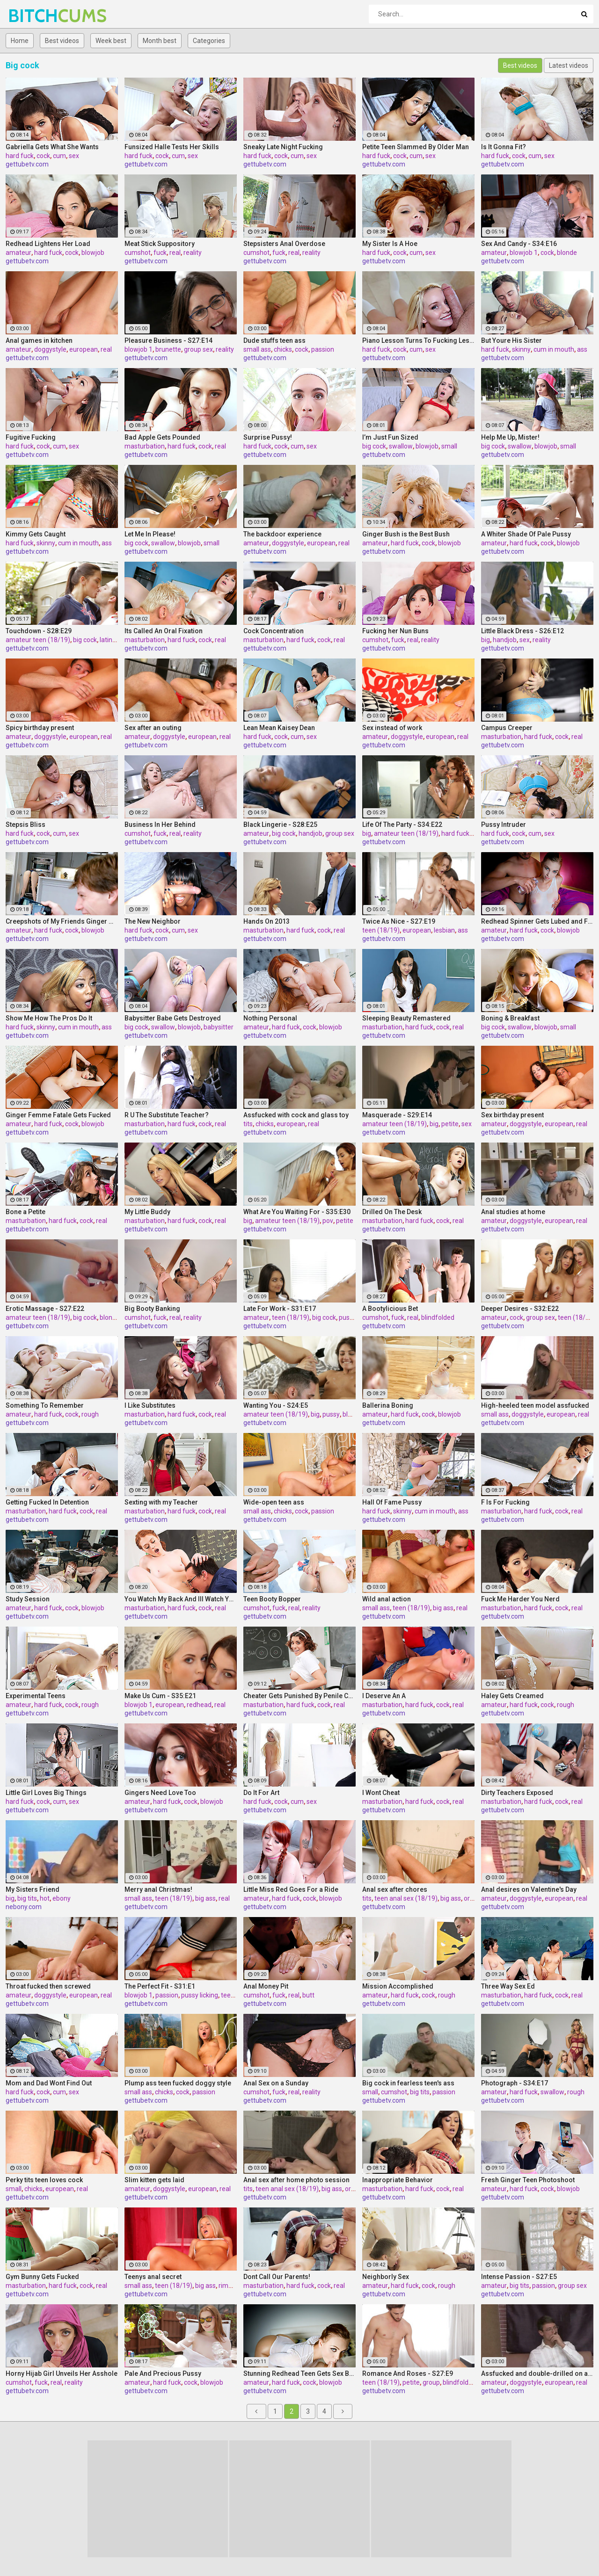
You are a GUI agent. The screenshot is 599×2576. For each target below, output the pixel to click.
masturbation (144, 446)
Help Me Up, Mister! (510, 437)
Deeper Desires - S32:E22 (520, 1308)
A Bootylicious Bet (390, 1308)
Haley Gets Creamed (512, 1696)
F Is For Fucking (505, 1502)
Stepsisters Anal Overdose (284, 243)
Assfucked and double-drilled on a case (537, 2373)
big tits (27, 1898)
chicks (283, 349)
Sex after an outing (153, 727)
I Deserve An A (384, 1696)
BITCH (32, 16)
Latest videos (568, 65)
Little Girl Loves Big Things (46, 1792)
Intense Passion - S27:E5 (519, 2276)
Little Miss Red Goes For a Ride (290, 1889)
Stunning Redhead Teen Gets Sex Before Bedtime (299, 2373)
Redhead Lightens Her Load (48, 243)
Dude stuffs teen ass (274, 340)
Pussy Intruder (503, 824)
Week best (110, 40)
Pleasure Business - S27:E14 (168, 340)
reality (192, 252)
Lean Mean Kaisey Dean (279, 727)
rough (90, 1414)
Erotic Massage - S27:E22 (45, 1308)
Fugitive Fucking (31, 437)
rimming (231, 2285)
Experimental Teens (36, 1696)
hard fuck (20, 155)
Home (20, 40)
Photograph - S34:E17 (514, 2083)
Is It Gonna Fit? (503, 147)
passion (322, 349)
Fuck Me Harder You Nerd (520, 1599)
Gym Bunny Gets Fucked (42, 2276)
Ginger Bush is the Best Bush (406, 534)
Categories (209, 40)
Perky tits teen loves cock (44, 2180)
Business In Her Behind (160, 824)
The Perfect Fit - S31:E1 (159, 1986)
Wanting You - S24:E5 (275, 1405)
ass (582, 349)
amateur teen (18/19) (38, 640)
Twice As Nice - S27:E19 (398, 921)
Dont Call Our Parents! (276, 2276)
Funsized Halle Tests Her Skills (171, 147)
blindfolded (437, 1317)
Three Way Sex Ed (508, 1986)
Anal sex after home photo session (296, 2180)
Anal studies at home (513, 1212)
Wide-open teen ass (273, 1502)
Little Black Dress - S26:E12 (522, 631)
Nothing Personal (270, 1018)
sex (74, 155)
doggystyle (50, 349)
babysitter (219, 1027)
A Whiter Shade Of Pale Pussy (526, 534)
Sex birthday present (512, 1115)
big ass (443, 1608)
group (431, 2382)
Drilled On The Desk (392, 1212)
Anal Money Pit (265, 1986)
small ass (257, 349)
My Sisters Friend (32, 1889)
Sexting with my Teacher (161, 1502)
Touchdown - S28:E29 (39, 631)
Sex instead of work (392, 727)
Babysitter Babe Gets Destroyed (172, 1018)
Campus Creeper (507, 727)
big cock (374, 446)
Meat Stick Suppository (159, 243)
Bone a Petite (25, 1212)
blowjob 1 (524, 252)
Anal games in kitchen (39, 340)
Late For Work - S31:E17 (279, 1308)
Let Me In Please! (149, 534)
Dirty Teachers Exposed (517, 1792)
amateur (18, 252)
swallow (401, 446)
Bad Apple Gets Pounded (162, 437)
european (83, 349)
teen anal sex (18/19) (406, 1898)
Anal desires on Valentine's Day (529, 1889)
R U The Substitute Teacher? (166, 1115)
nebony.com (24, 1906)
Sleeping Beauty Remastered (406, 1018)
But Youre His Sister (511, 340)
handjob (505, 640)
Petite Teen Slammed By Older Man (415, 147)
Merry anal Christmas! (158, 1889)
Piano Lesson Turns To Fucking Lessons (418, 340)
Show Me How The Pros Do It (49, 1018)
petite (450, 1124)
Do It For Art (261, 1792)
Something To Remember (45, 1405)
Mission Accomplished (397, 1986)
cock (43, 155)
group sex (198, 349)
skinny (521, 349)
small (449, 446)
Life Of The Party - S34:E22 (402, 824)
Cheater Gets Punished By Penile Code (299, 1696)
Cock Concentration (273, 631)
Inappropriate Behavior (397, 2180)
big (485, 640)
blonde (567, 252)
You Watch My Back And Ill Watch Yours (180, 1599)
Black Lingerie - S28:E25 (280, 824)
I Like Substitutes (149, 1405)
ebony (61, 1898)
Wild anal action (386, 1599)
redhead (199, 1704)
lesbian (444, 930)
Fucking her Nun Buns (395, 631)
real (175, 252)
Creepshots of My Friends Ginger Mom (62, 921)
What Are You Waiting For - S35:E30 (297, 1212)
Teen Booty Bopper (272, 1599)
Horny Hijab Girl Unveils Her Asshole (61, 2373)
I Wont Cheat (381, 1792)
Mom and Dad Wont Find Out (49, 2083)
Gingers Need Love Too (160, 1792)
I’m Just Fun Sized (390, 437)
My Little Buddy (147, 1212)
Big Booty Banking (152, 1308)
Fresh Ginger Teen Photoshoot (528, 2180)
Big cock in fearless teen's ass (408, 2083)
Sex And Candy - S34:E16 (519, 243)
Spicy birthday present (40, 727)
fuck (160, 252)
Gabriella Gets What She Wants (52, 147)
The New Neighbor (152, 921)
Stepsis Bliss (25, 824)
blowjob (92, 252)
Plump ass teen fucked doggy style (177, 2083)
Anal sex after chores (394, 1889)
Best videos (62, 40)
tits (248, 1124)
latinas (109, 640)
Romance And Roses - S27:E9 (407, 2373)
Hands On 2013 (266, 921)
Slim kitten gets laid (154, 2180)
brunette (168, 349)
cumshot (137, 252)
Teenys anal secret (153, 2276)
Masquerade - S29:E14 (397, 1115)
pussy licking (199, 1995)
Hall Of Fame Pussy (392, 1502)
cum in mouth (553, 349)
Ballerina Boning (387, 1405)
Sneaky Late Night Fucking (283, 147)
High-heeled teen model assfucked (535, 1405)
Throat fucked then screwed (48, 1986)
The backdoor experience (282, 534)
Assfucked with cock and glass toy (296, 1115)
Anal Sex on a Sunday (275, 2083)
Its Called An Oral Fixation (163, 631)
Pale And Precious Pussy (162, 2373)
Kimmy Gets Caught (36, 534)
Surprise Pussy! (267, 437)
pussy (331, 1414)
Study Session (28, 1599)
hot (45, 1898)
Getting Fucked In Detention (47, 1502)
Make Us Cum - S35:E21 (160, 1696)
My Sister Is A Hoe (389, 243)
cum (59, 155)
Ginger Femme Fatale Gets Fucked (58, 1115)
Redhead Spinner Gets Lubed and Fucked (537, 921)
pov (327, 1220)
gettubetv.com (27, 164)
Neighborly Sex (385, 2276)
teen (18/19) (381, 930)
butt (308, 1995)
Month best (159, 40)
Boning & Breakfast (510, 1018)
